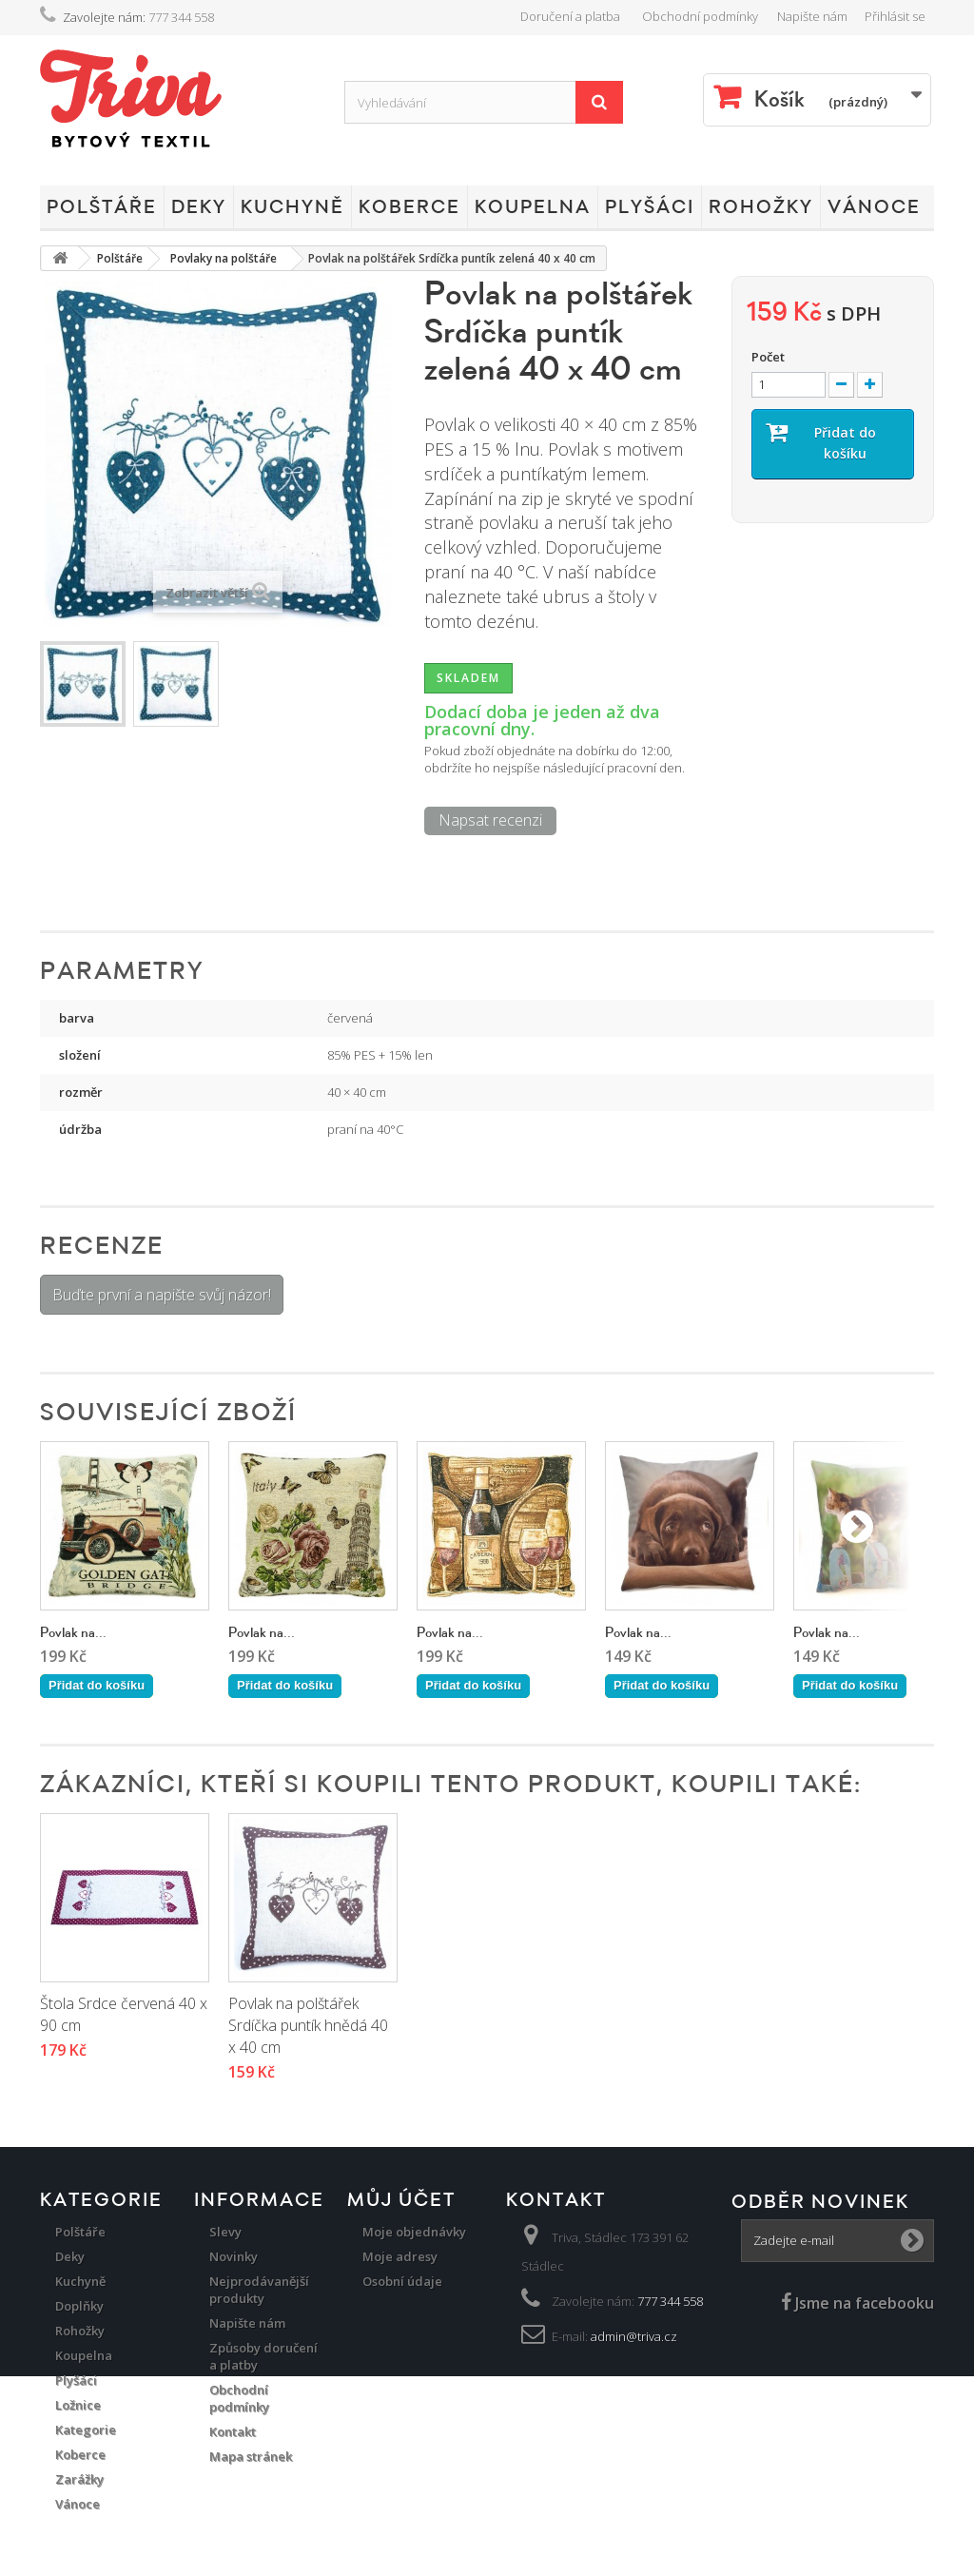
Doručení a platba (570, 16)
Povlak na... (73, 1633)
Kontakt (232, 2431)
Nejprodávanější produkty (259, 2290)
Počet (768, 356)
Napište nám (812, 16)
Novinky (233, 2256)
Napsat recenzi (490, 819)
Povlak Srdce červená (112, 2003)
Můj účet (401, 2200)
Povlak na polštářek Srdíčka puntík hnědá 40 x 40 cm (496, 2025)
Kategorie (85, 2429)
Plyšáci (649, 207)
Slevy (225, 2231)
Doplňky (79, 2305)
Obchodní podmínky (700, 16)
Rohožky (761, 207)
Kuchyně (292, 207)
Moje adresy (400, 2256)
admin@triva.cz (634, 2336)
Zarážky (79, 2479)
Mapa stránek (250, 2456)
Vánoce (874, 207)
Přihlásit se (895, 16)
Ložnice (78, 2404)
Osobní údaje (402, 2281)
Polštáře (102, 207)
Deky (198, 207)
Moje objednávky (414, 2231)
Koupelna (533, 207)
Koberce (409, 207)
